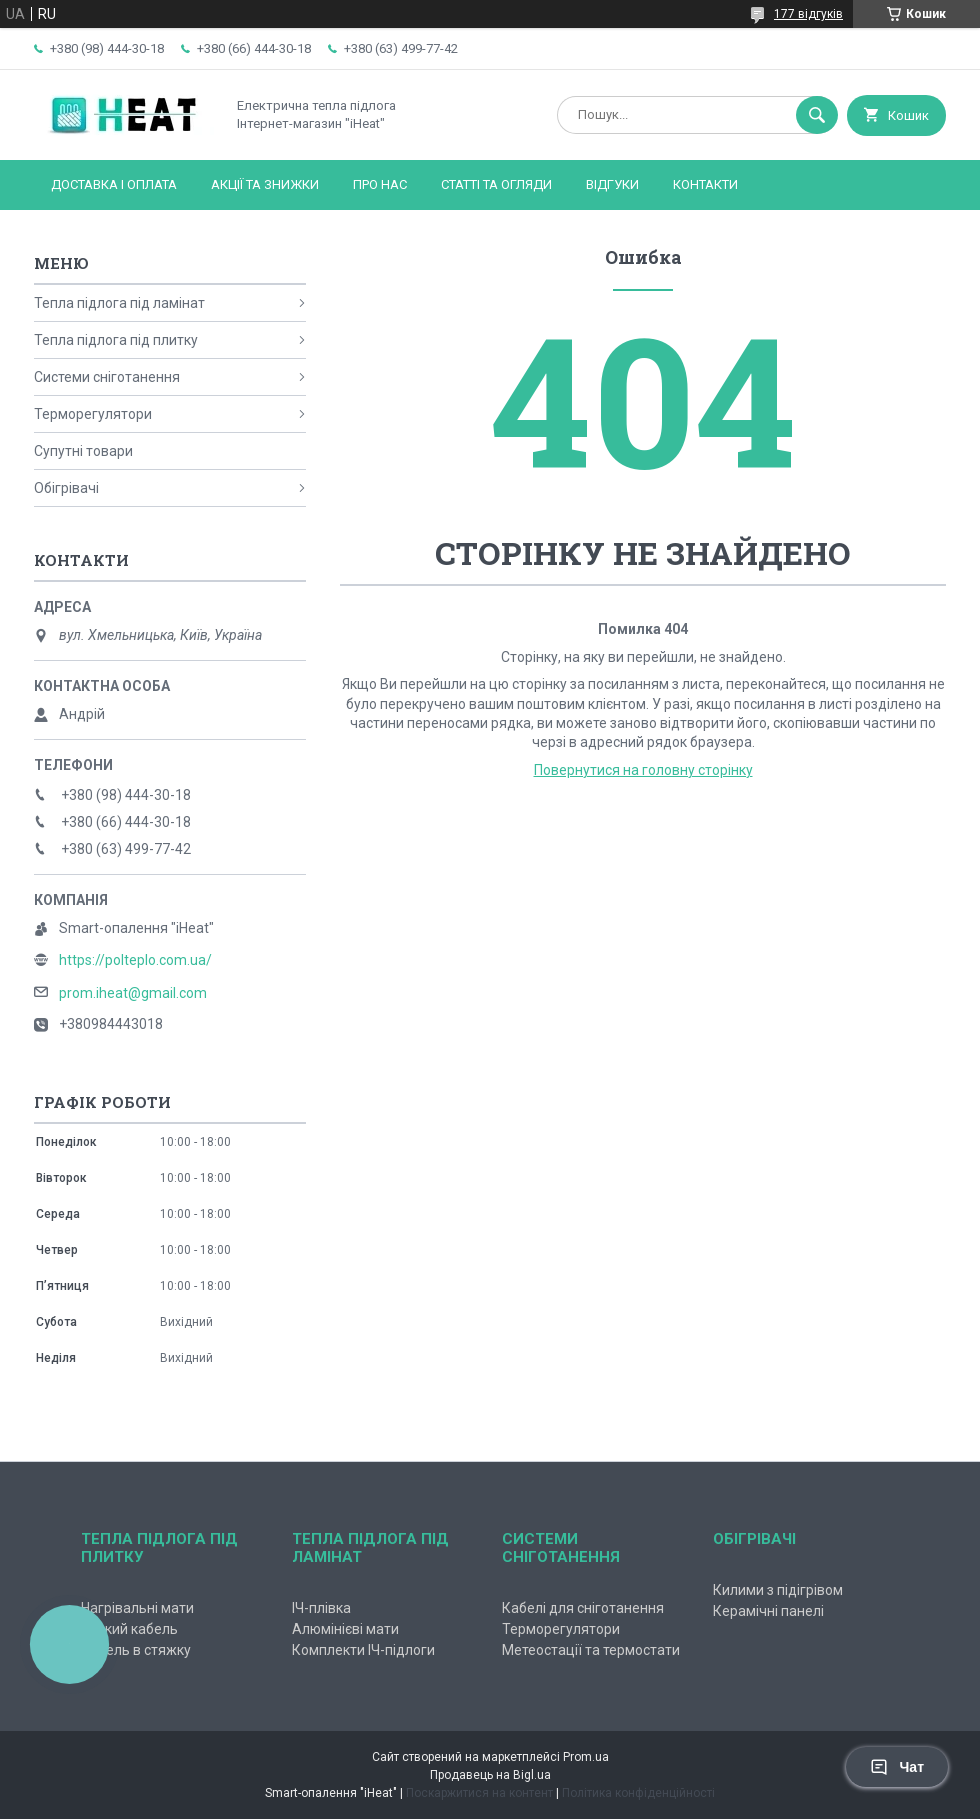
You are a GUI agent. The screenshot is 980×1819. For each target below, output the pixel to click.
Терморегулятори (93, 414)
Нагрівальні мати (137, 1608)
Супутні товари (83, 451)
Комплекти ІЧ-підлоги (363, 1650)
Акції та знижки (265, 184)
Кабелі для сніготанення (583, 1608)
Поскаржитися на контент (479, 1793)
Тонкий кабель (129, 1629)
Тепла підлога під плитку (116, 340)
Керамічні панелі (768, 1611)
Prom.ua (586, 1757)
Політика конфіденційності (638, 1793)
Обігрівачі (66, 488)
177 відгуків (808, 14)
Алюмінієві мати (345, 1629)
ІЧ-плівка (321, 1608)
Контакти (705, 184)
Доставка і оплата (114, 184)
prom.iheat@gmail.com (133, 993)
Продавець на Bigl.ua (490, 1775)
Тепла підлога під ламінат (119, 303)
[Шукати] (817, 115)
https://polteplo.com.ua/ (135, 960)
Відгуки (612, 184)
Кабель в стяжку (136, 1650)
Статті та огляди (496, 184)
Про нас (380, 184)
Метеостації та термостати (591, 1650)
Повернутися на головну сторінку (643, 770)
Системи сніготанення (107, 377)
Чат (897, 1767)
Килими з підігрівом (778, 1590)
